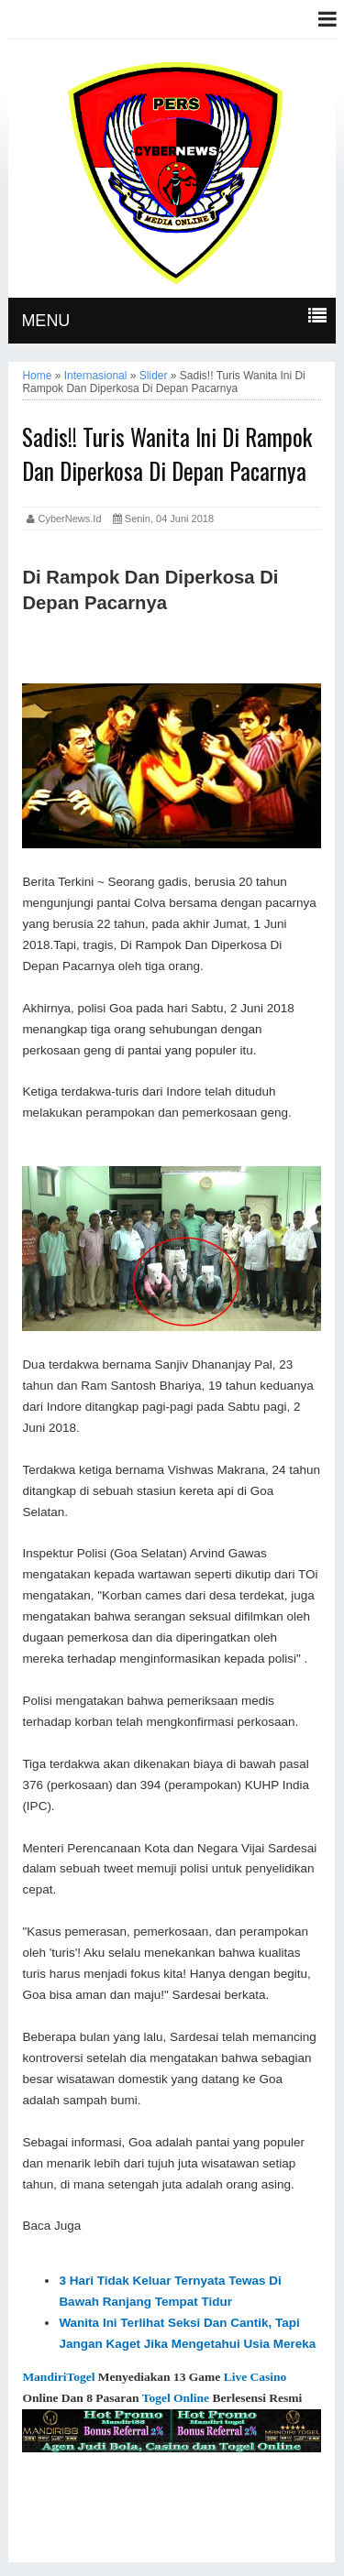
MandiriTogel (58, 2377)
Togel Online (175, 2398)
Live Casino (255, 2377)
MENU (45, 320)
